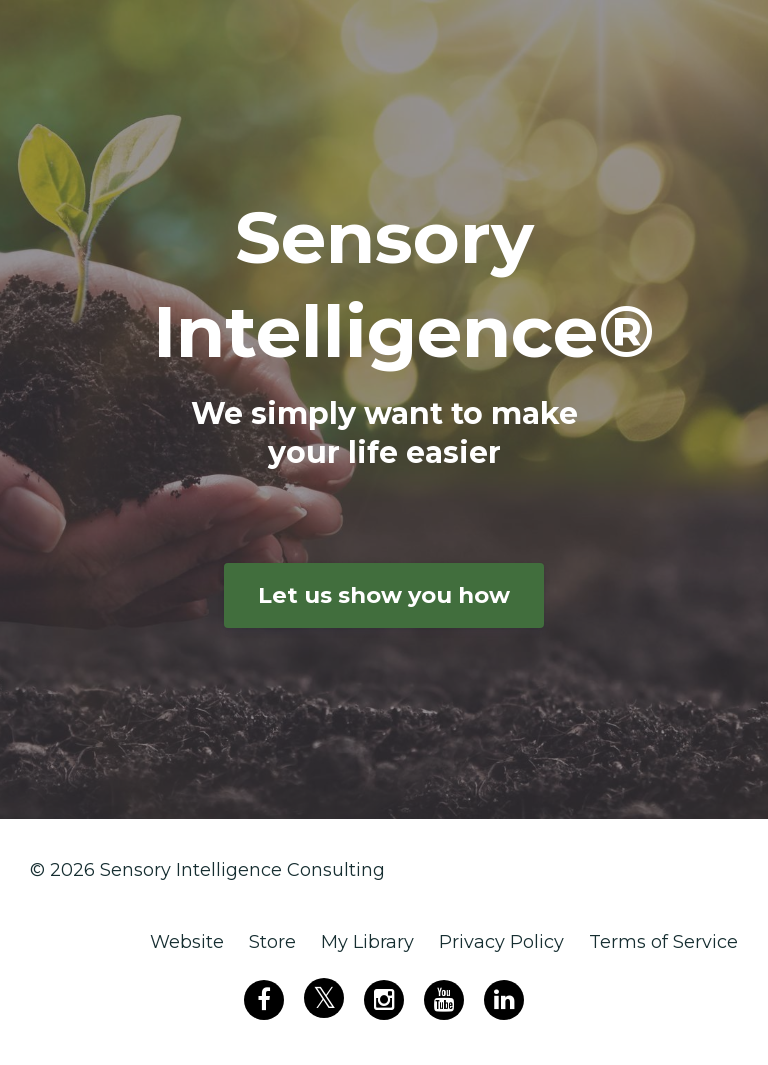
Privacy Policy (501, 942)
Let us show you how (384, 595)
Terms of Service (663, 942)
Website (187, 942)
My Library (367, 942)
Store (272, 942)
